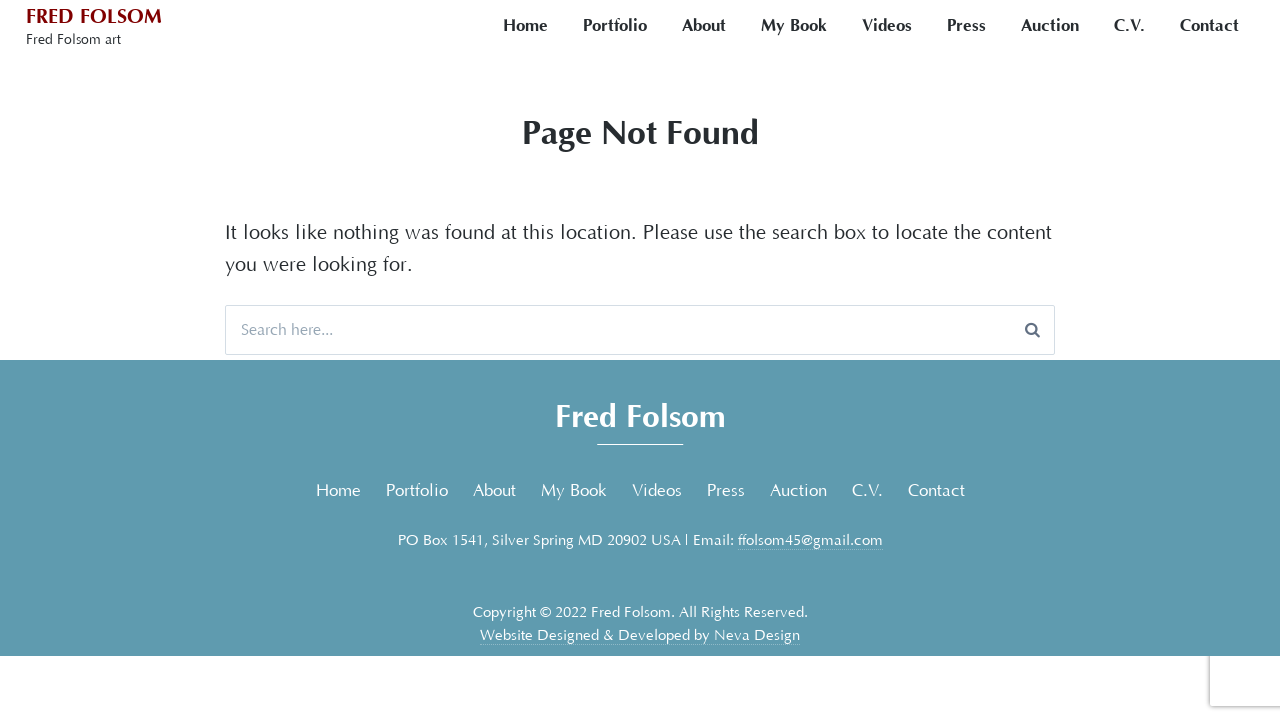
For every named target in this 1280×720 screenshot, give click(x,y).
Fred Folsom (94, 16)
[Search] (1032, 330)
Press (966, 25)
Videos (887, 25)
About (704, 25)
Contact (1209, 25)
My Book (794, 25)
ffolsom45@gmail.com (810, 540)
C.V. (1129, 25)
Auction (1050, 25)
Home (525, 25)
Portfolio (615, 25)
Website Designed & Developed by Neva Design (640, 635)
